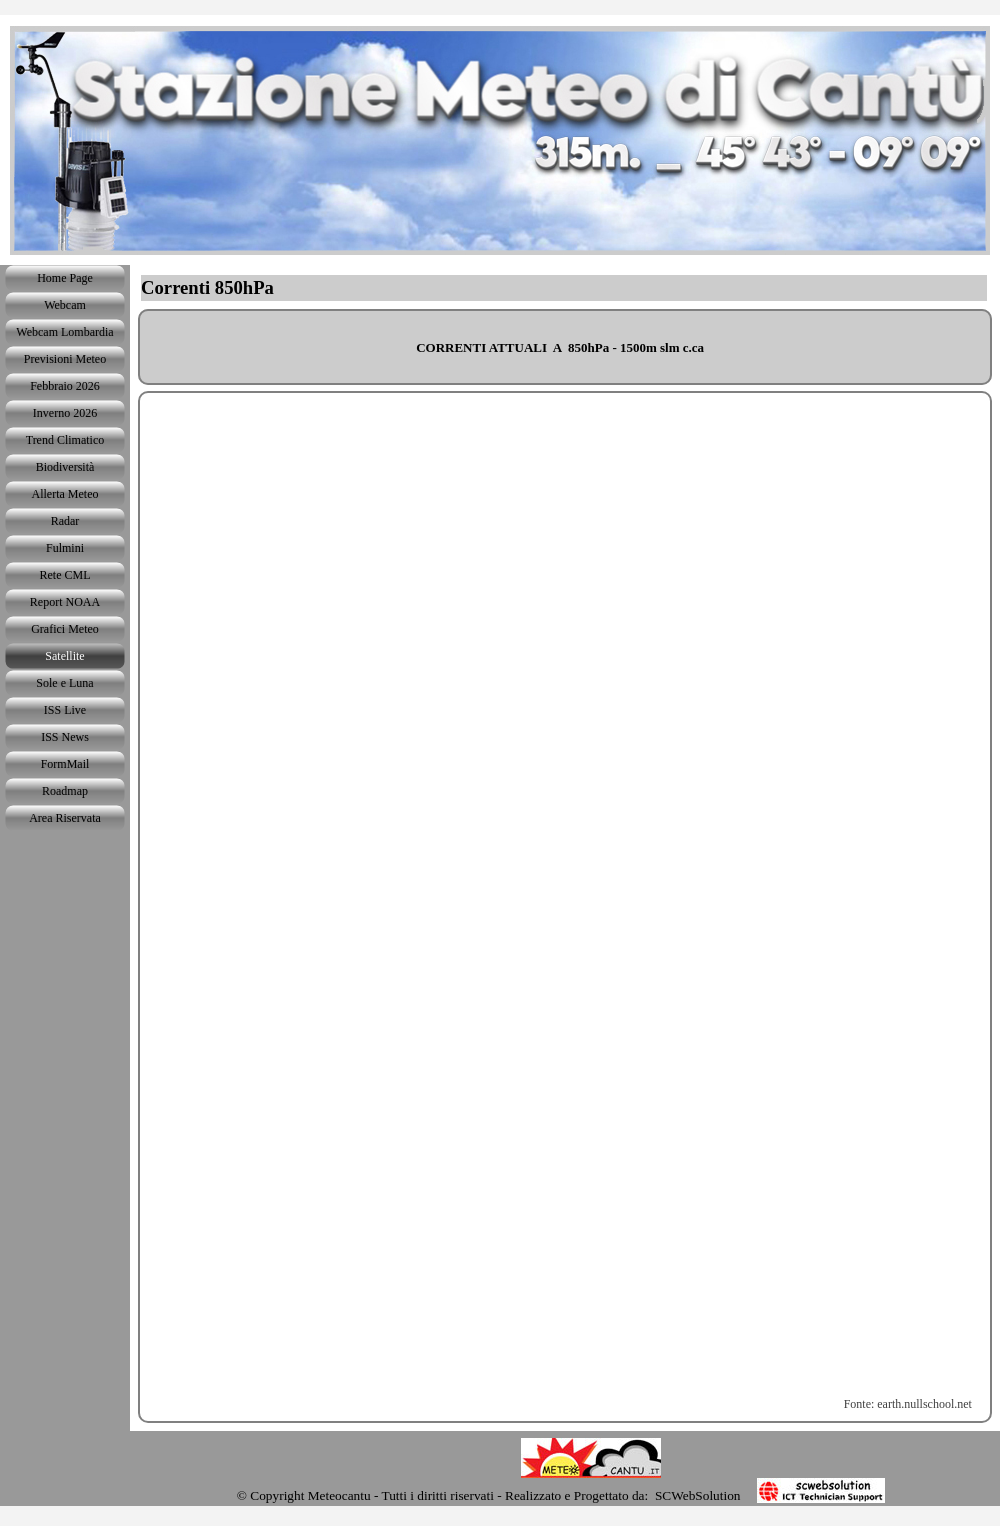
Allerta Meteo (65, 494)
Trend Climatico (65, 440)
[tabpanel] (565, 347)
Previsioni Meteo (65, 359)
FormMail (65, 764)
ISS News (65, 737)
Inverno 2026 (65, 413)
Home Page (65, 278)
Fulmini (65, 548)
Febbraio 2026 (65, 386)
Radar (65, 521)
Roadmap (65, 791)
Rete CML (65, 575)
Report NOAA (65, 602)
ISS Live (65, 710)
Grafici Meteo (65, 629)
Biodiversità (65, 467)
